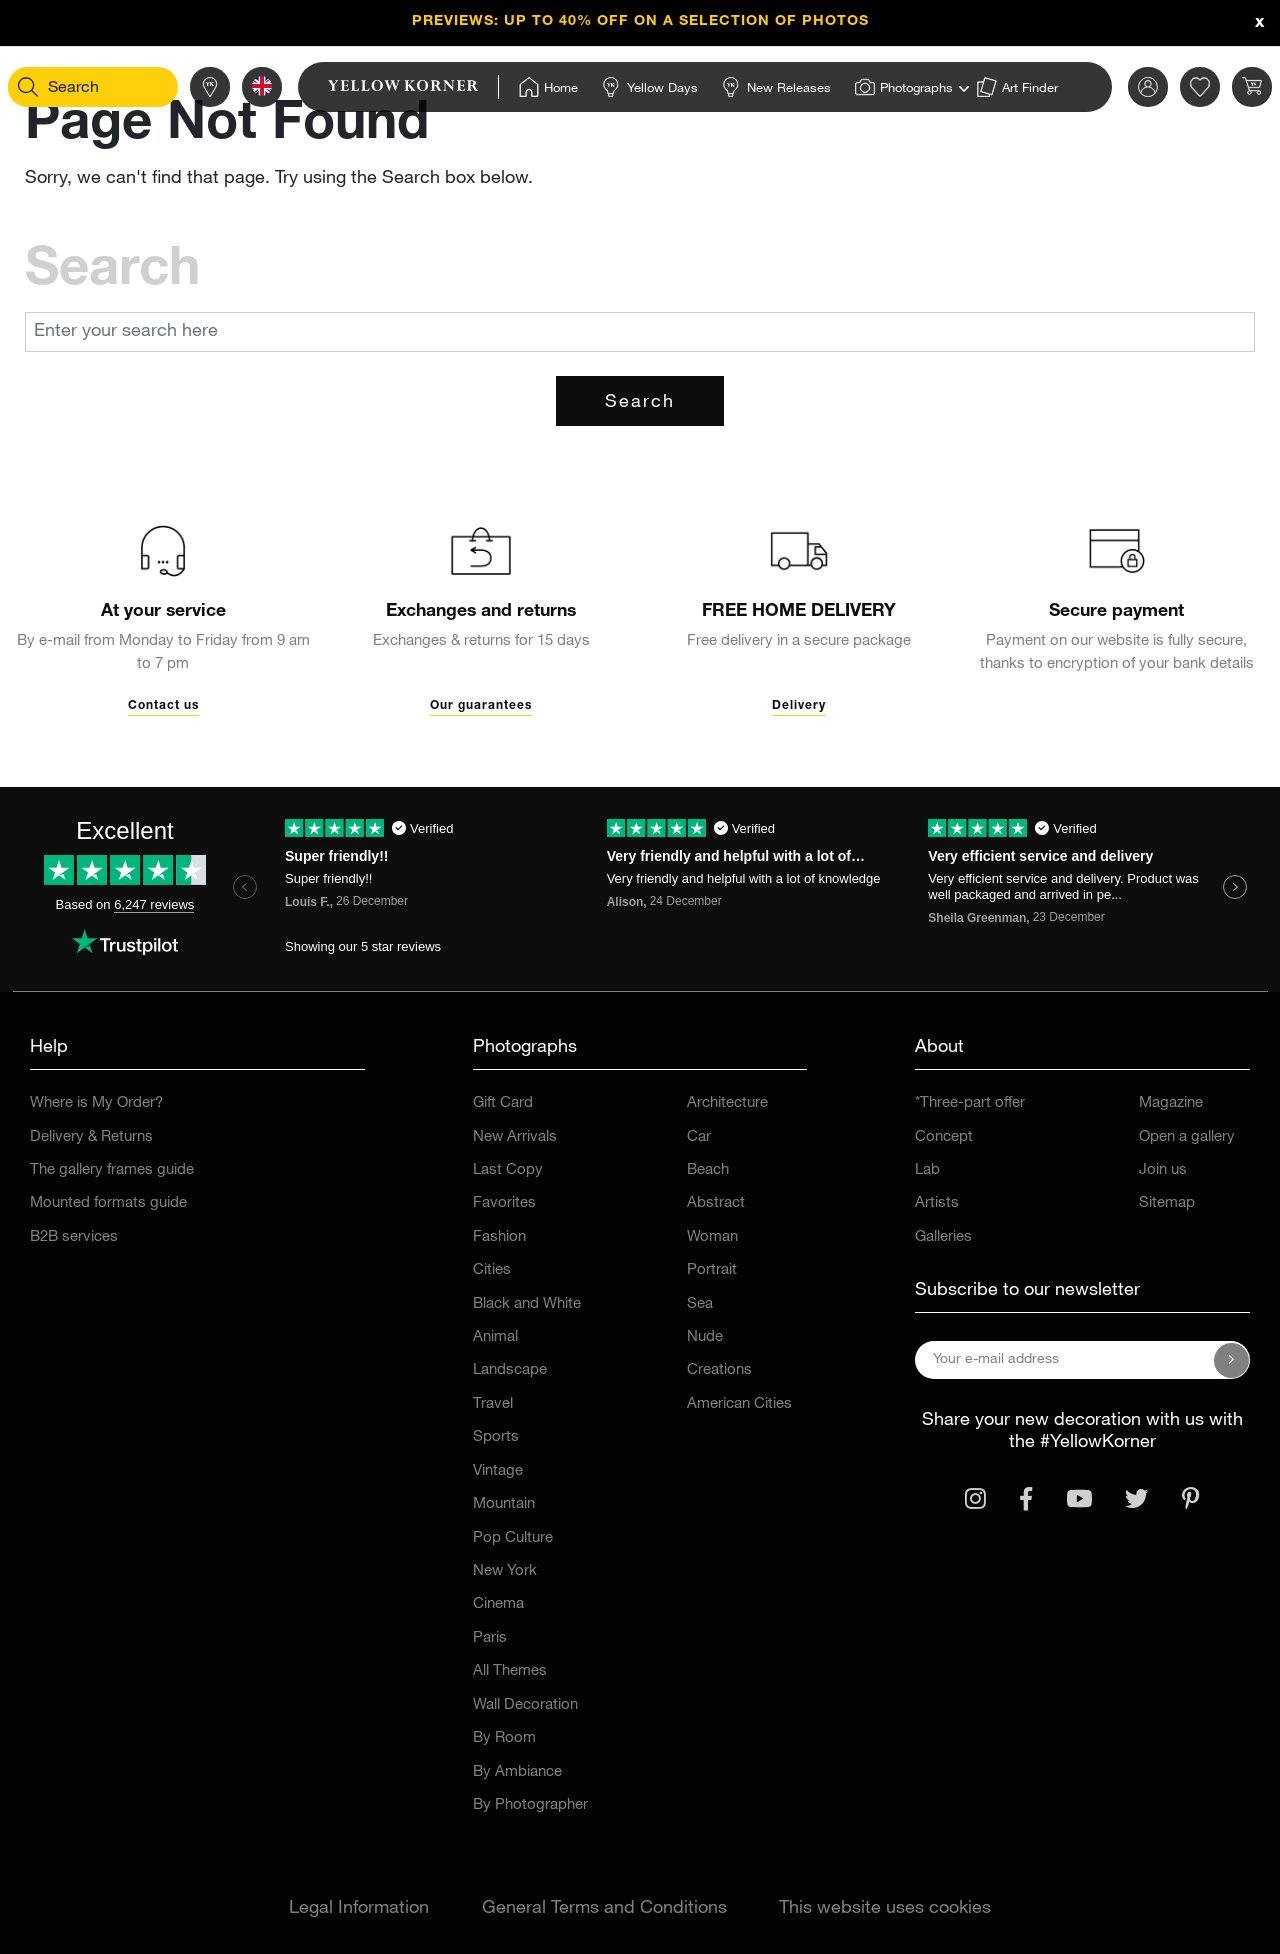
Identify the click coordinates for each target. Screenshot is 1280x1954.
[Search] (61, 87)
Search (640, 403)
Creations (719, 1370)
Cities (492, 1270)
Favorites (504, 1203)
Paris (490, 1638)
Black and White (527, 1304)
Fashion (499, 1237)
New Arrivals (515, 1137)
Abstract (716, 1203)
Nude (705, 1337)
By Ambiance (517, 1772)
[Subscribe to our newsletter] (1232, 1360)
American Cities (739, 1404)
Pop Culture (513, 1538)
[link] (380, 87)
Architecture (727, 1103)
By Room (504, 1738)
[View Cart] (1219, 87)
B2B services (74, 1237)
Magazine (1171, 1103)
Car (699, 1137)
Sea (700, 1304)
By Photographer (530, 1805)
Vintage (498, 1471)
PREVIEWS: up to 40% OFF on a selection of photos (640, 22)
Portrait (712, 1270)
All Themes (510, 1671)
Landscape (510, 1370)
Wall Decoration (525, 1705)
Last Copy (508, 1170)
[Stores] (177, 87)
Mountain (504, 1504)
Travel (493, 1404)
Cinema (498, 1604)
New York (505, 1571)
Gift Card (503, 1103)
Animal (495, 1337)
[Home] (515, 87)
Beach (708, 1170)
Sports (496, 1437)
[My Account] (1115, 87)
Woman (712, 1237)
